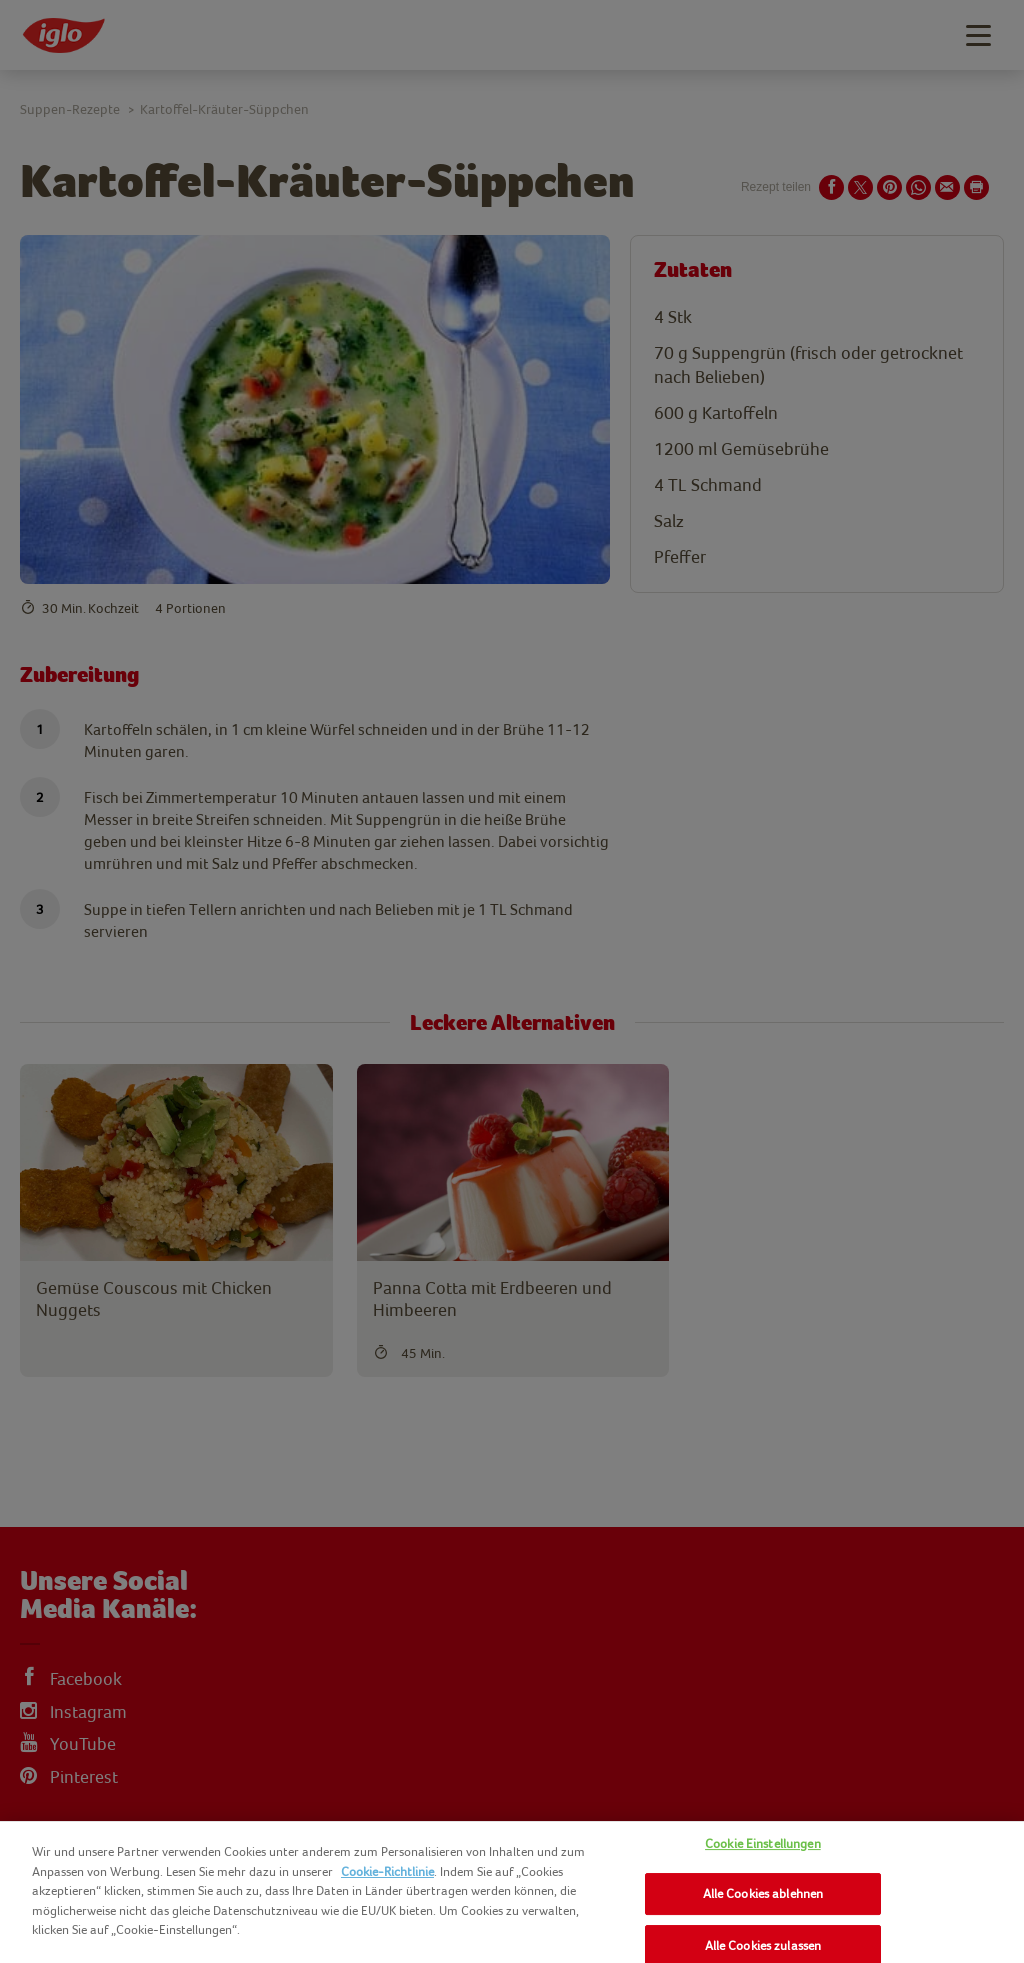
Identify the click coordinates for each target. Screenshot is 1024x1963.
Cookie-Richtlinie (387, 1871)
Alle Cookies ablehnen (763, 1893)
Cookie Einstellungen (763, 1843)
